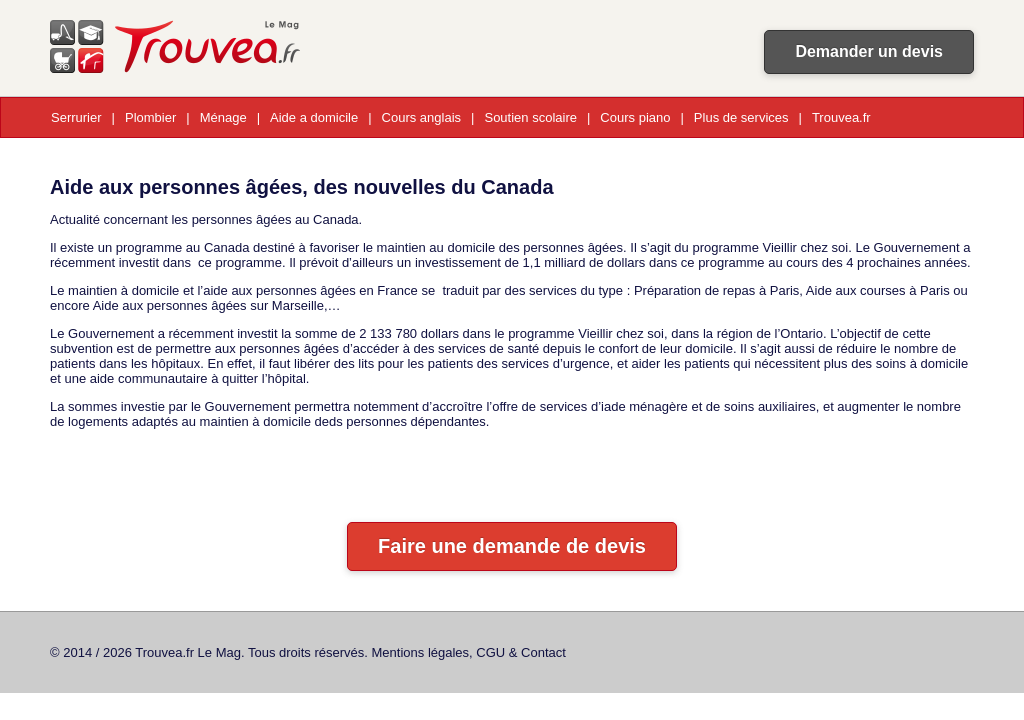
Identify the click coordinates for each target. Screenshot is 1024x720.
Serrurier (76, 117)
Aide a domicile (314, 117)
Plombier (150, 117)
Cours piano (635, 117)
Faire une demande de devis (512, 546)
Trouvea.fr (841, 117)
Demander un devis (869, 51)
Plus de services (741, 117)
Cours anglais (422, 117)
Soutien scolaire (530, 117)
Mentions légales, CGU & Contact (469, 652)
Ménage (223, 117)
